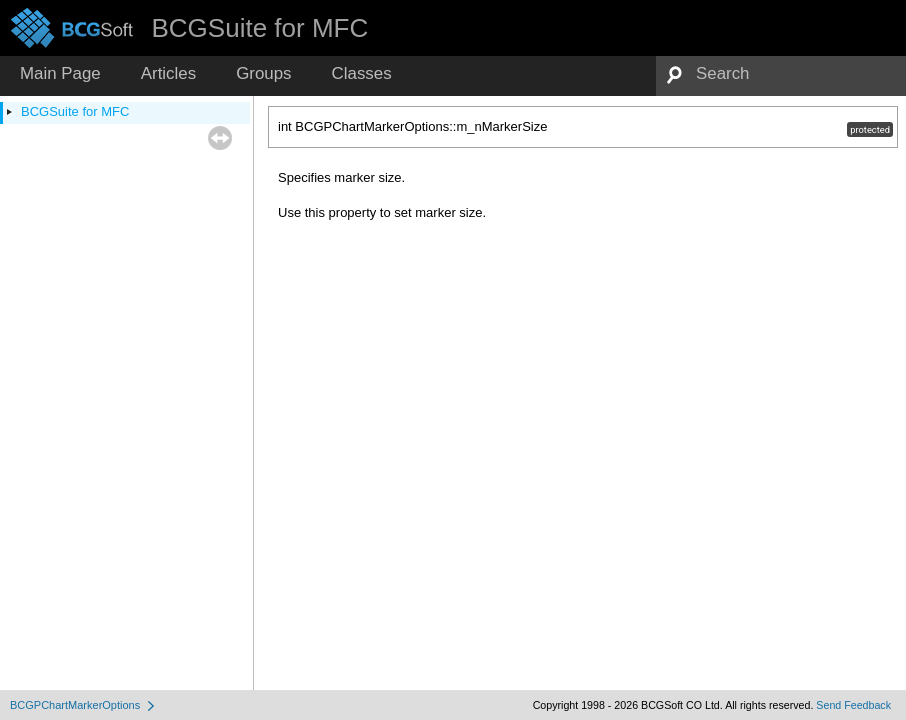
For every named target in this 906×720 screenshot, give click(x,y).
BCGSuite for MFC (75, 111)
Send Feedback (853, 705)
